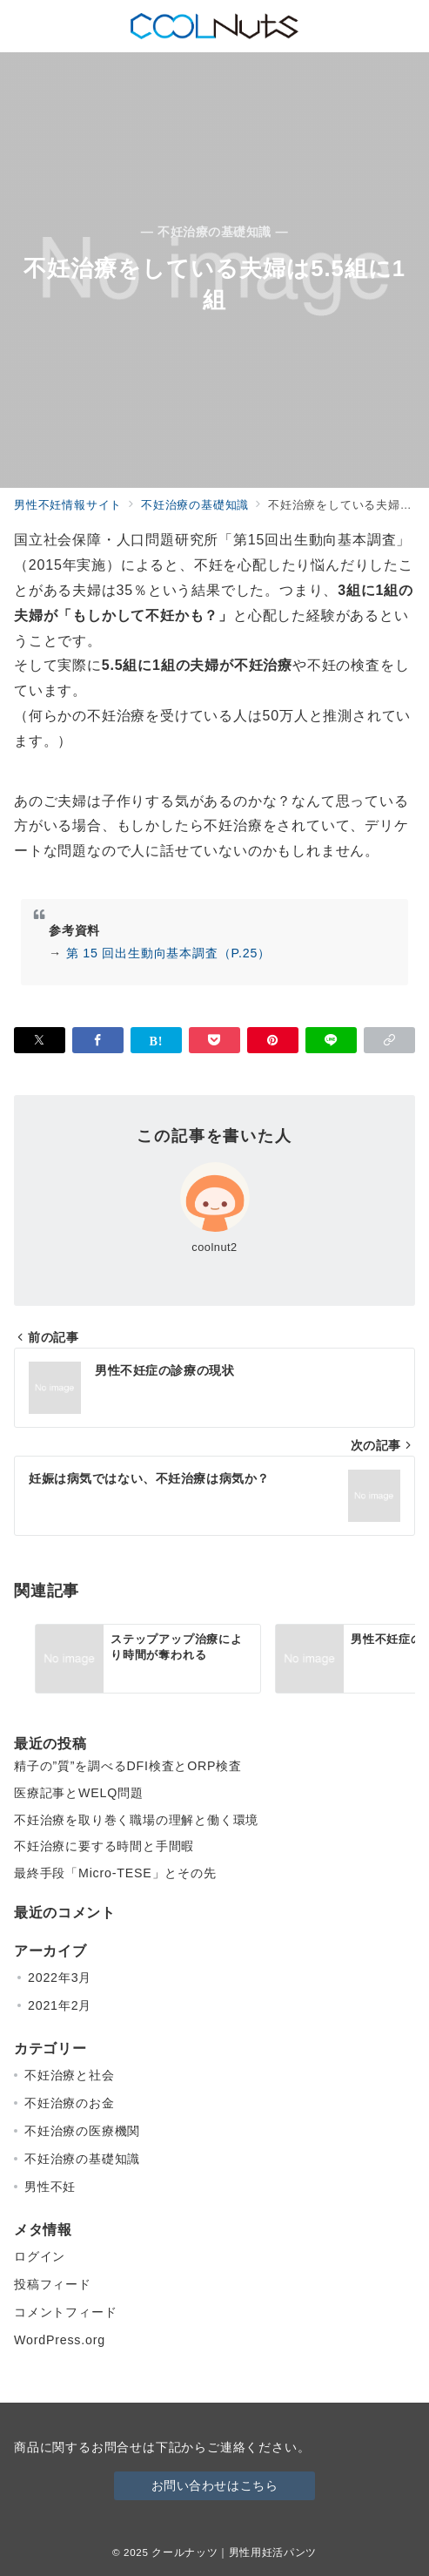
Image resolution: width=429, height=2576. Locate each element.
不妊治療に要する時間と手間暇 (104, 1846)
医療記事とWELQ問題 (79, 1793)
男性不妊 (50, 2187)
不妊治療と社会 (69, 2075)
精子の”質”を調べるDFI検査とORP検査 (128, 1766)
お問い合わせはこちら (214, 2485)
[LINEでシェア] (331, 1040)
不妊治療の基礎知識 (82, 2159)
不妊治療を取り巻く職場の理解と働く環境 (136, 1820)
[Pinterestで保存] (272, 1040)
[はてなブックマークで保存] (156, 1040)
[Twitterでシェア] (39, 1040)
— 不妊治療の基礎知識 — (215, 232)
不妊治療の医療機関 (82, 2131)
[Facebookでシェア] (98, 1040)
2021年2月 (59, 2005)
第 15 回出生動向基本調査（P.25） (168, 953)
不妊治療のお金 (69, 2103)
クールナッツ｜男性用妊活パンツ (234, 2552)
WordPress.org (59, 2340)
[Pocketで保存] (214, 1040)
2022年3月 (59, 1977)
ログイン (39, 2256)
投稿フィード (52, 2284)
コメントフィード (65, 2312)
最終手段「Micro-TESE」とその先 (115, 1873)
